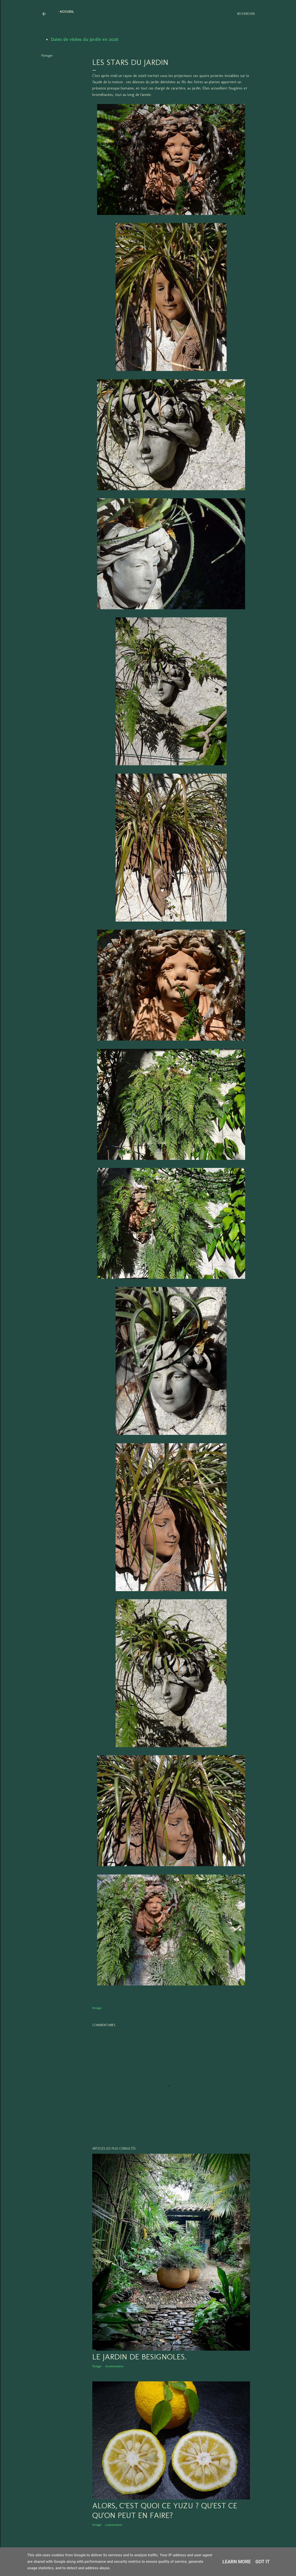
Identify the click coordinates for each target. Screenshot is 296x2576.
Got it (263, 2561)
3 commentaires (113, 2525)
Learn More (236, 2561)
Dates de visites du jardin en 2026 (84, 39)
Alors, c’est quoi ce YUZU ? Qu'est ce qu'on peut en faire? (164, 2510)
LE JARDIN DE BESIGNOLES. (139, 2357)
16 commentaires (114, 2366)
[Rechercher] (246, 13)
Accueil (67, 11)
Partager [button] (47, 56)
